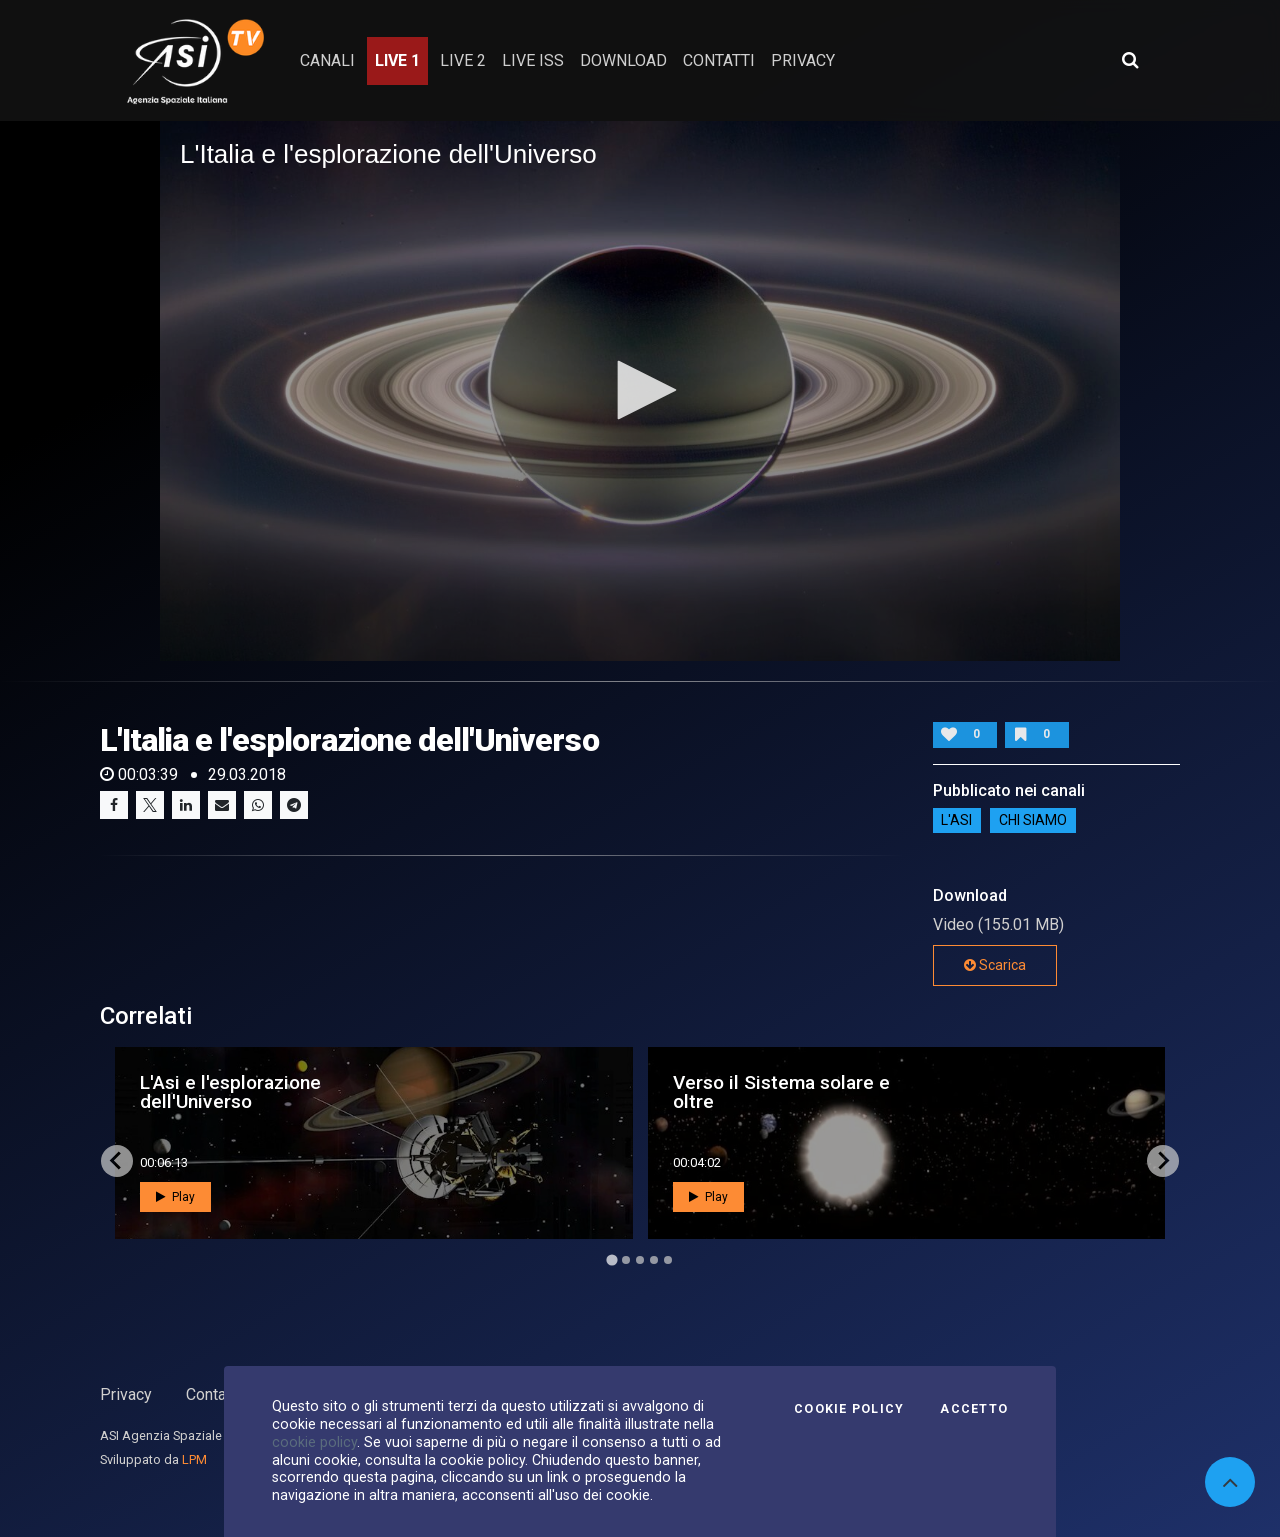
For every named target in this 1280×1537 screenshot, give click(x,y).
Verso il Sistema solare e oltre (781, 1092)
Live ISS (533, 60)
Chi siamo (1033, 821)
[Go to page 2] (626, 1260)
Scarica (995, 965)
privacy (803, 60)
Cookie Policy (849, 1409)
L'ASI (956, 821)
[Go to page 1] (611, 1259)
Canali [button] (327, 60)
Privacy (126, 1394)
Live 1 (397, 60)
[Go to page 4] (654, 1260)
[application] (640, 391)
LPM (194, 1459)
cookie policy (314, 1442)
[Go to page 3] (640, 1260)
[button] (640, 390)
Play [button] (175, 1197)
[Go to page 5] (668, 1260)
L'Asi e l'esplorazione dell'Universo (230, 1092)
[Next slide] (1163, 1161)
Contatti (213, 1394)
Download (623, 60)
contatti (719, 60)
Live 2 (463, 60)
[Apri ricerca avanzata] (1130, 60)
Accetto (974, 1409)
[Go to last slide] (117, 1161)
